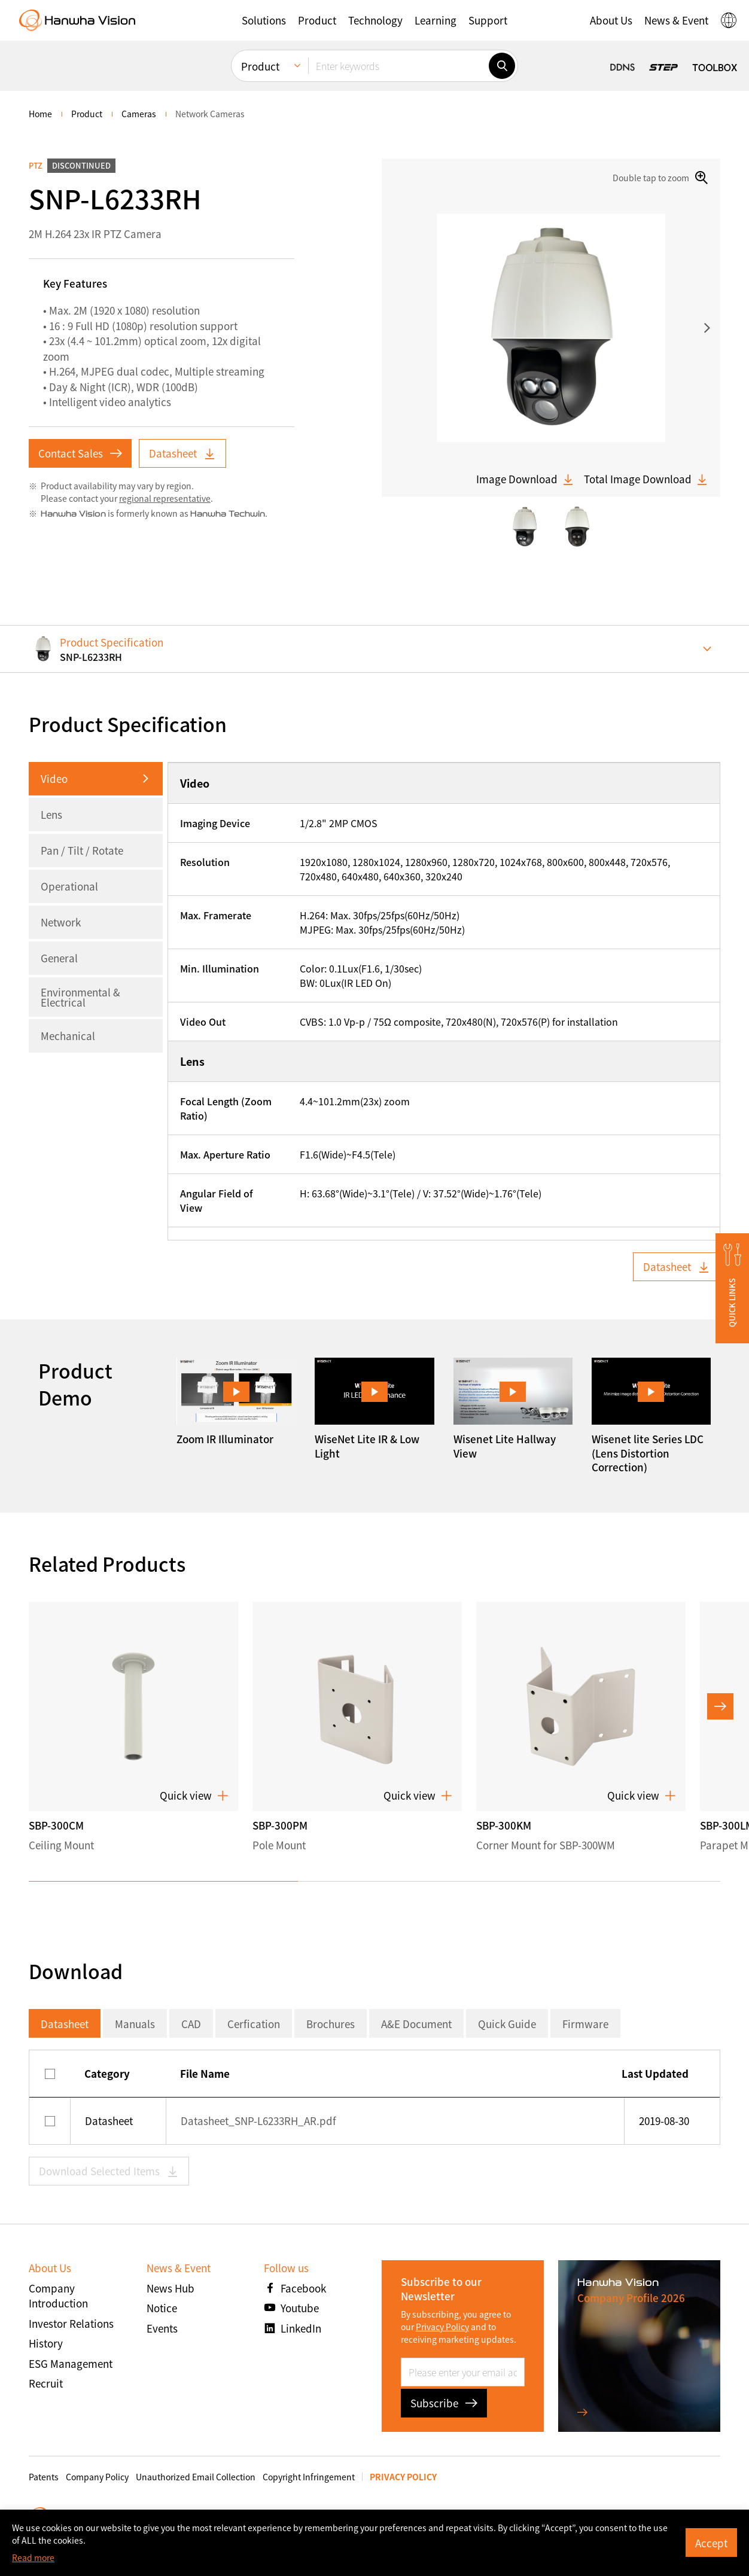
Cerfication (253, 2023)
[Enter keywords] (398, 65)
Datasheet (182, 453)
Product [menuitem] (260, 66)
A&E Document (416, 2023)
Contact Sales (80, 453)
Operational (69, 886)
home (40, 114)
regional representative (165, 498)
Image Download (525, 479)
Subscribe (443, 2402)
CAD (191, 2023)
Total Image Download (646, 479)
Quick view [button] (194, 1795)
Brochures (330, 2023)
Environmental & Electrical (80, 997)
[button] (264, 20)
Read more (33, 2557)
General (59, 957)
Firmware (585, 2023)
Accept (711, 2542)
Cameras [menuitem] (138, 114)
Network (61, 921)
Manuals (135, 2023)
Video (54, 778)
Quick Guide (507, 2023)
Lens (51, 814)
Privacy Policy (442, 2327)
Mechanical (68, 1035)
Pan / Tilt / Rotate (82, 850)
